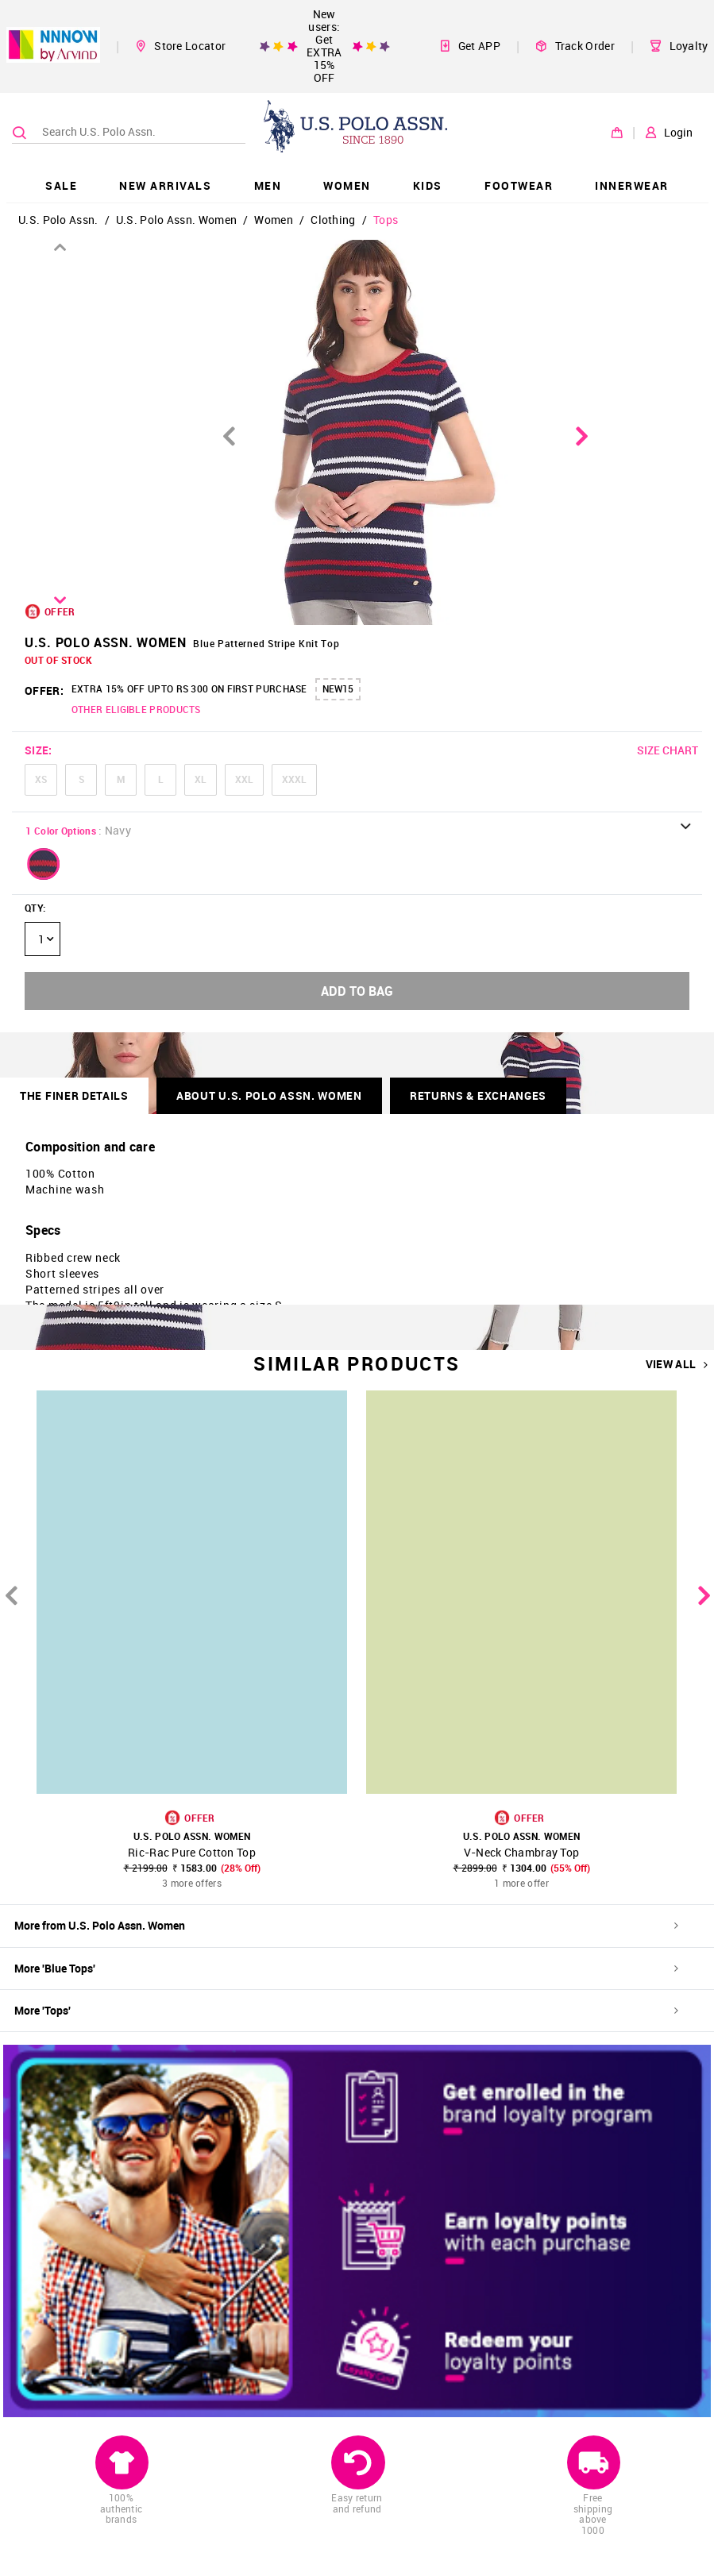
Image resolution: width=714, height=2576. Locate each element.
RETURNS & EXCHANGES (478, 1095)
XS (41, 779)
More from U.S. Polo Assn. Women (346, 1925)
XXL (244, 779)
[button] (44, 864)
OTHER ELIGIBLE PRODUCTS (136, 709)
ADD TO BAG (357, 991)
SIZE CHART (667, 750)
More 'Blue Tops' (346, 1968)
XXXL (294, 779)
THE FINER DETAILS (74, 1095)
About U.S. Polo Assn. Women (269, 1095)
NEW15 (337, 688)
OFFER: (44, 690)
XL (200, 779)
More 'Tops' (346, 2010)
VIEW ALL (677, 1364)
